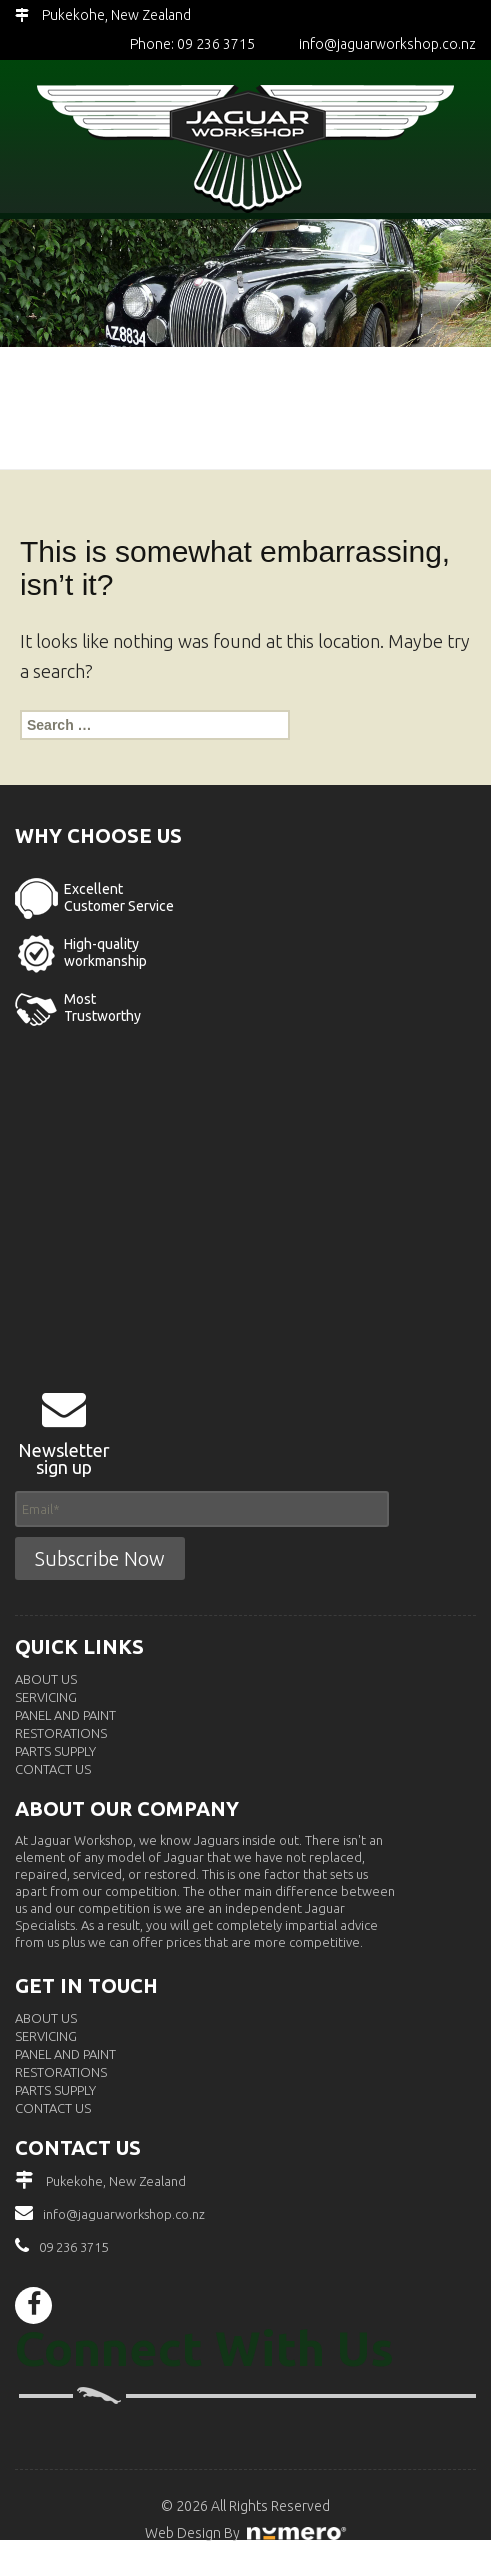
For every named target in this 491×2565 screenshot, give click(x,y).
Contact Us (53, 1769)
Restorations (61, 1733)
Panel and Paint (65, 1715)
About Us (46, 1679)
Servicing (46, 1697)
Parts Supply (55, 1751)
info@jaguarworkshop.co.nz (387, 44)
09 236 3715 (73, 2247)
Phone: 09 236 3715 (192, 44)
